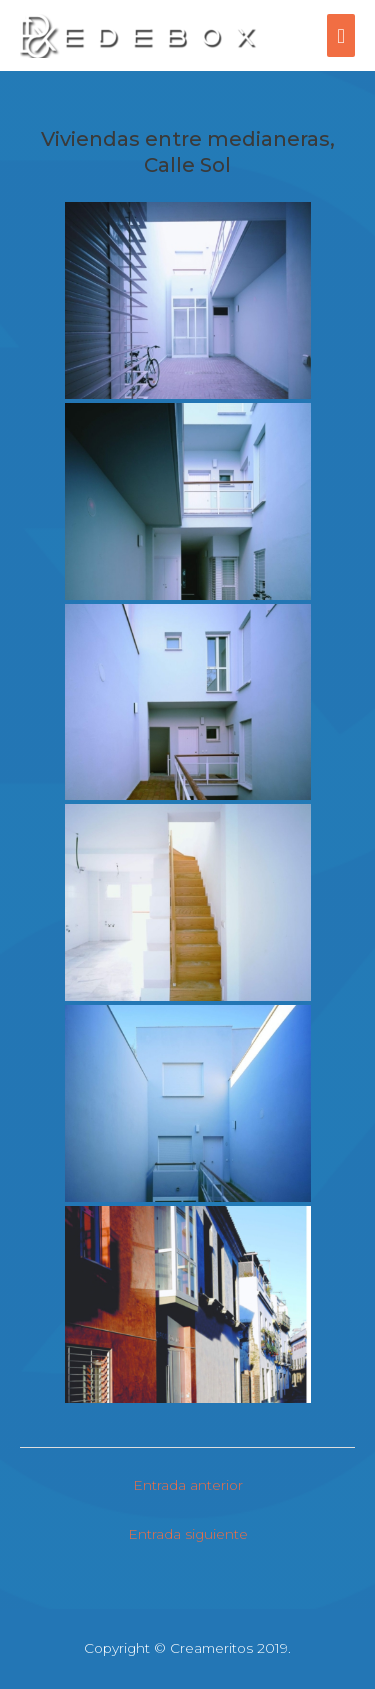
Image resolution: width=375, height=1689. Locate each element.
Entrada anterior (188, 1485)
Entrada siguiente (188, 1534)
